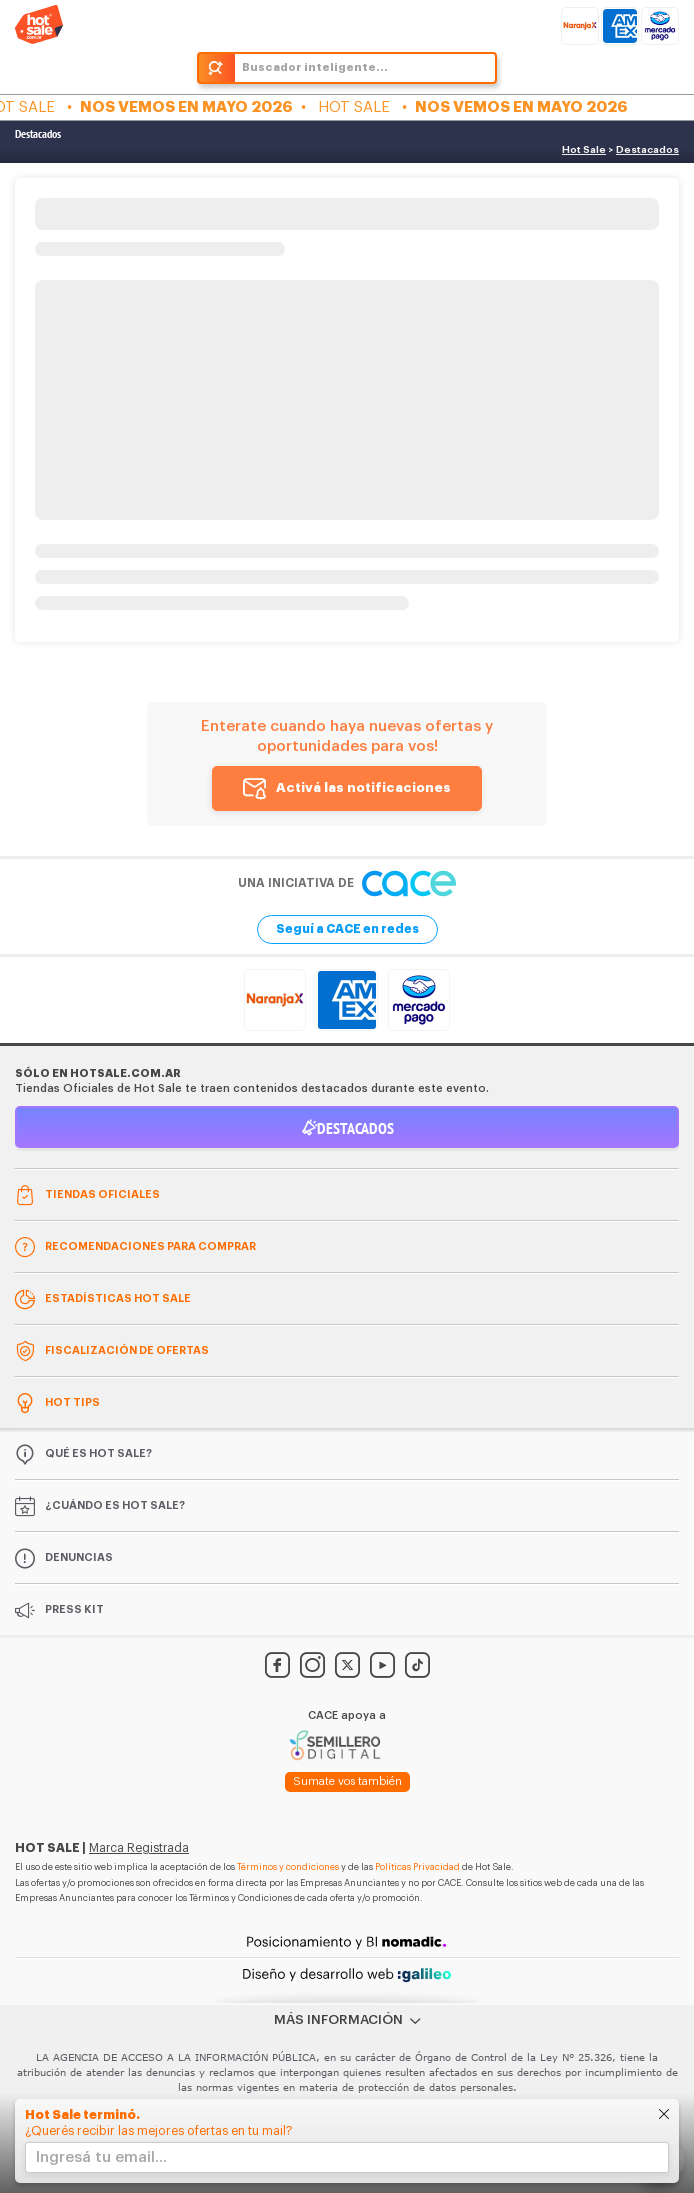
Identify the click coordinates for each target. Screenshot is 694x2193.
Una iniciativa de (347, 883)
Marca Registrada (139, 1848)
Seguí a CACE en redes (347, 929)
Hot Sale (584, 150)
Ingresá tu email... (101, 2157)
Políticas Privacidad (417, 1867)
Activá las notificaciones (363, 787)
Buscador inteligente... (315, 67)
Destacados (38, 134)
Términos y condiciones (288, 1867)
